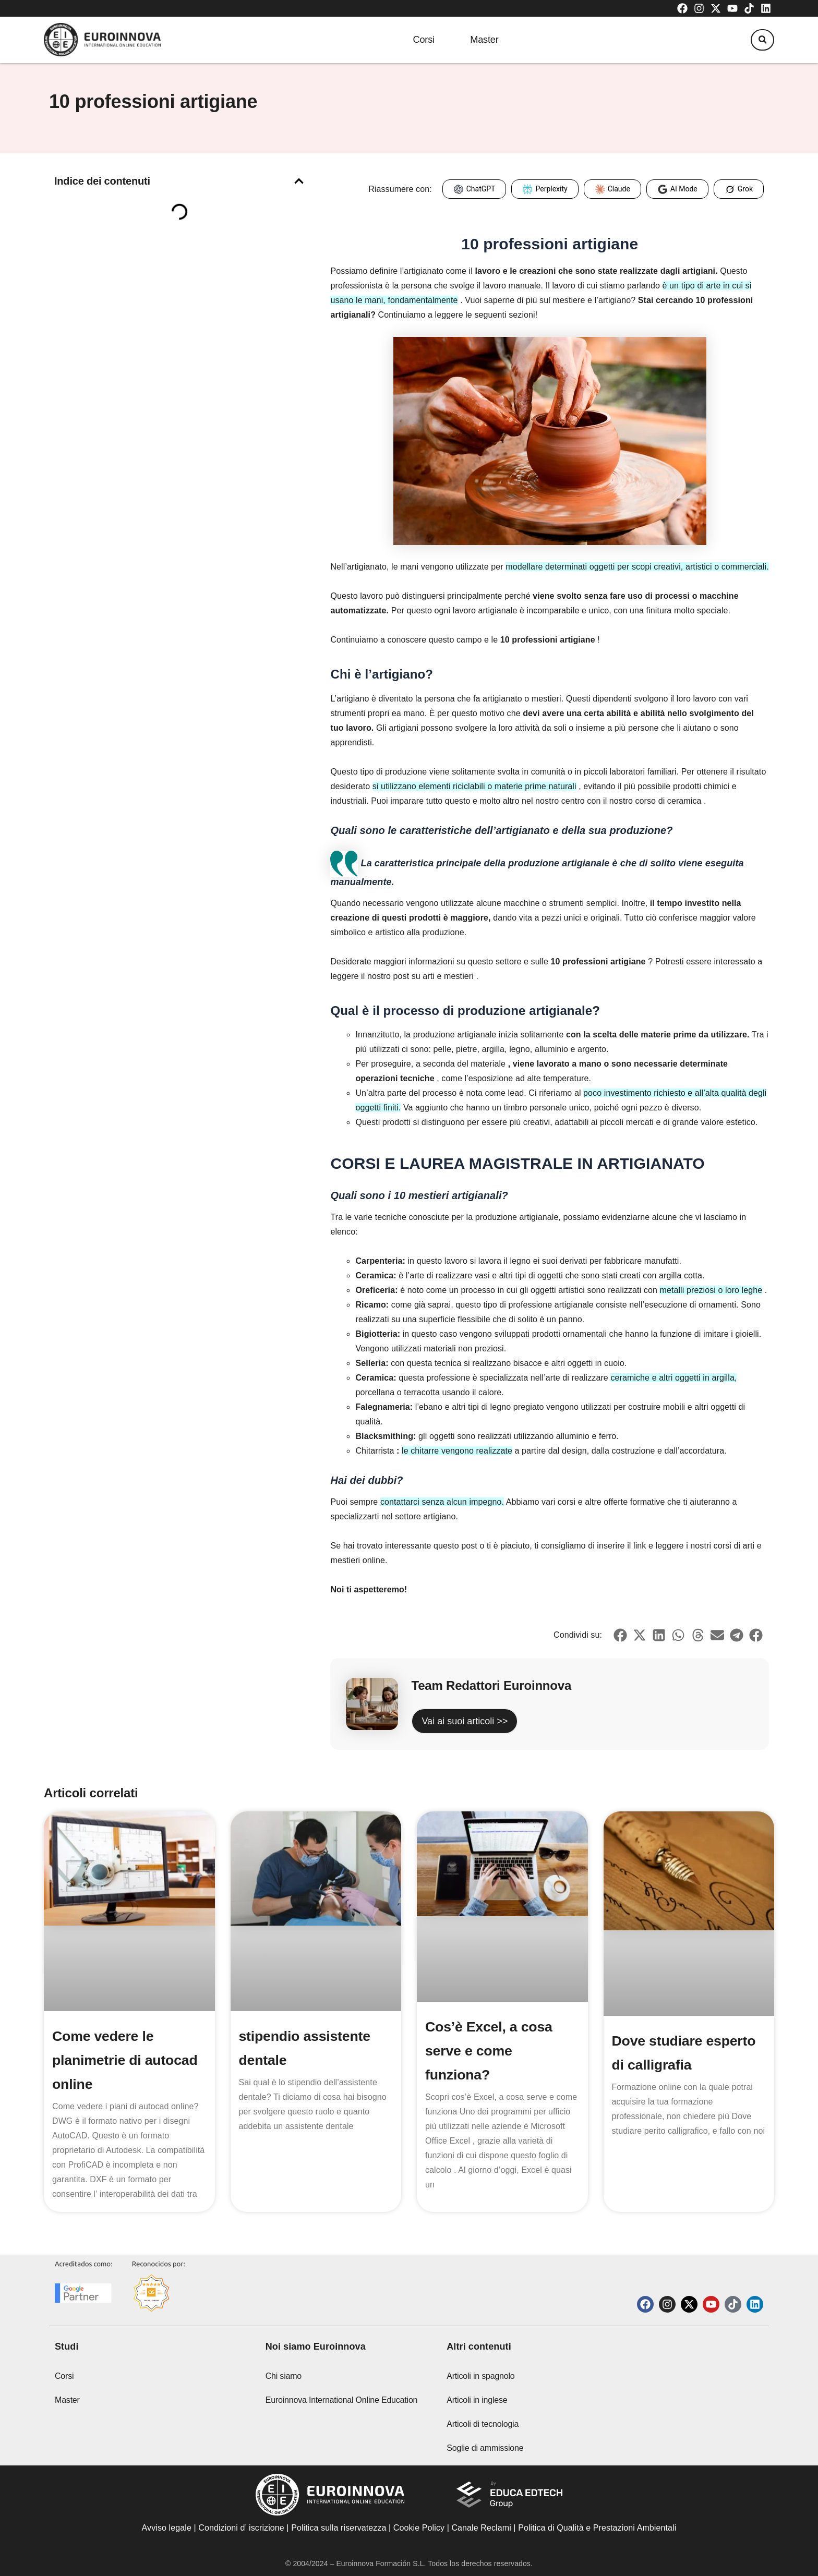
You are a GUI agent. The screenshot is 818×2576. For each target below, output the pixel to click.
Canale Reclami (482, 2527)
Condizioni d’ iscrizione (241, 2527)
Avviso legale (166, 2527)
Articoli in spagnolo (480, 2376)
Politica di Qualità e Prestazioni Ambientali (597, 2527)
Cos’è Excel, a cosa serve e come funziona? (492, 2050)
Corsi (414, 40)
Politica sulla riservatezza (338, 2527)
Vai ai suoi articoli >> (465, 1721)
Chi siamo (284, 2376)
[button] (758, 41)
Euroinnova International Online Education (342, 2400)
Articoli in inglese (477, 2400)
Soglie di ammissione (485, 2448)
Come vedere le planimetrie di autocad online (128, 2060)
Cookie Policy (418, 2527)
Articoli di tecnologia (483, 2424)
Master (484, 40)
